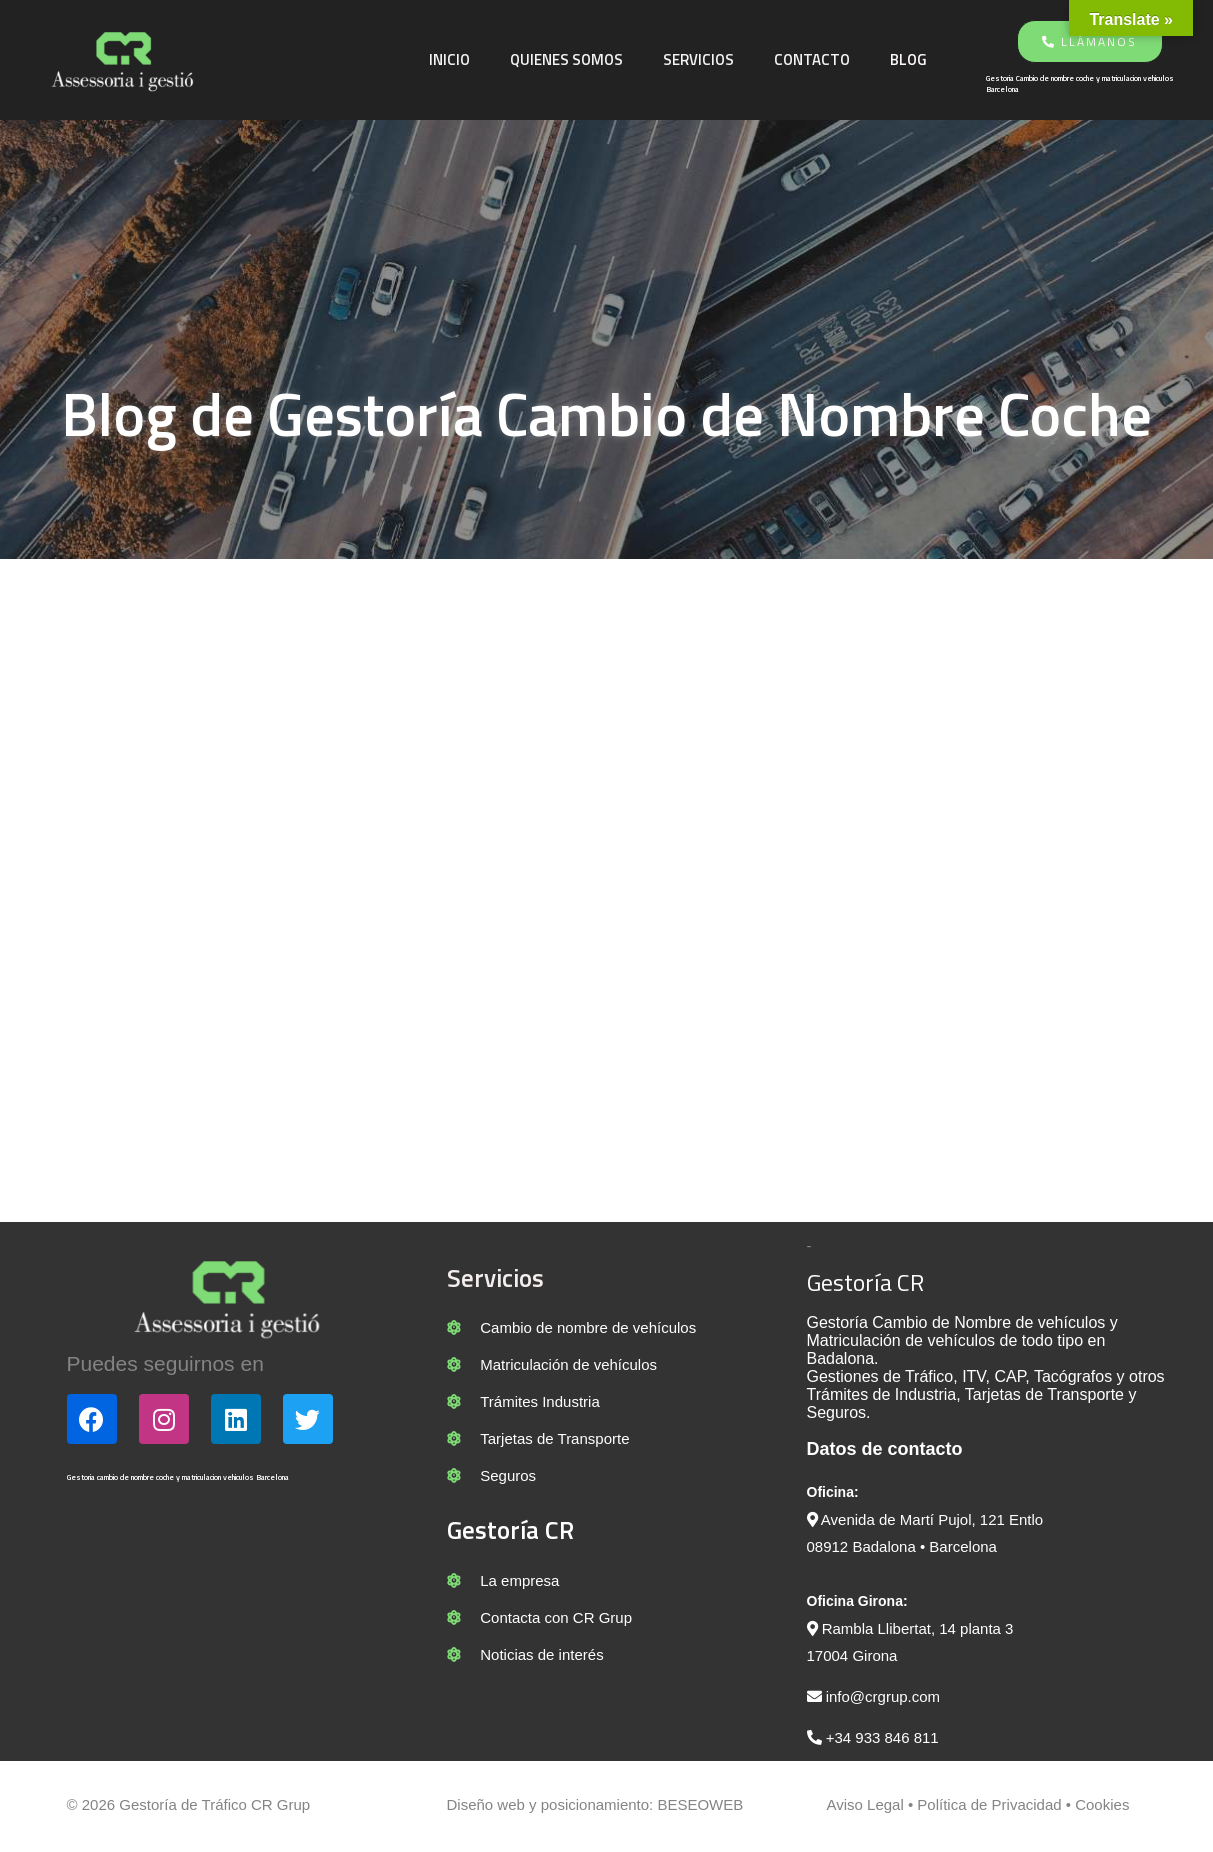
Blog (911, 59)
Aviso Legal (864, 1808)
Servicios (701, 59)
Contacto (815, 59)
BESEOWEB (700, 1808)
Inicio (452, 59)
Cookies (1102, 1808)
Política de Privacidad (987, 1808)
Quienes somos (569, 59)
